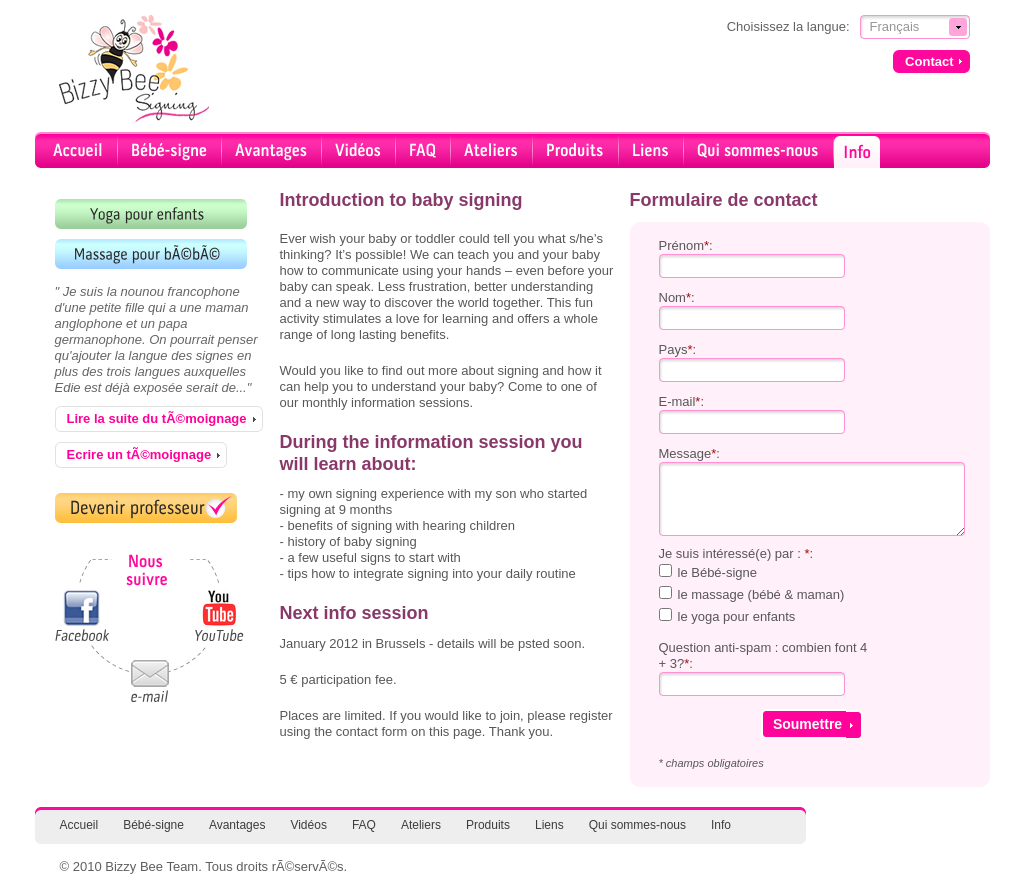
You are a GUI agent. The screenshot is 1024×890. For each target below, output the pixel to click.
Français (895, 26)
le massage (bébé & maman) (761, 594)
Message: (689, 453)
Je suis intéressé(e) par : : (736, 553)
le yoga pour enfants (737, 616)
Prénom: (686, 245)
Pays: (678, 349)
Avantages (237, 825)
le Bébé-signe (718, 572)
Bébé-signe (153, 825)
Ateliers (421, 825)
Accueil (79, 825)
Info (721, 825)
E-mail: (682, 401)
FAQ (364, 825)
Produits (488, 825)
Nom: (677, 297)
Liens (549, 825)
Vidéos (308, 825)
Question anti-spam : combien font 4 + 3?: (763, 655)
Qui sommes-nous (637, 825)
